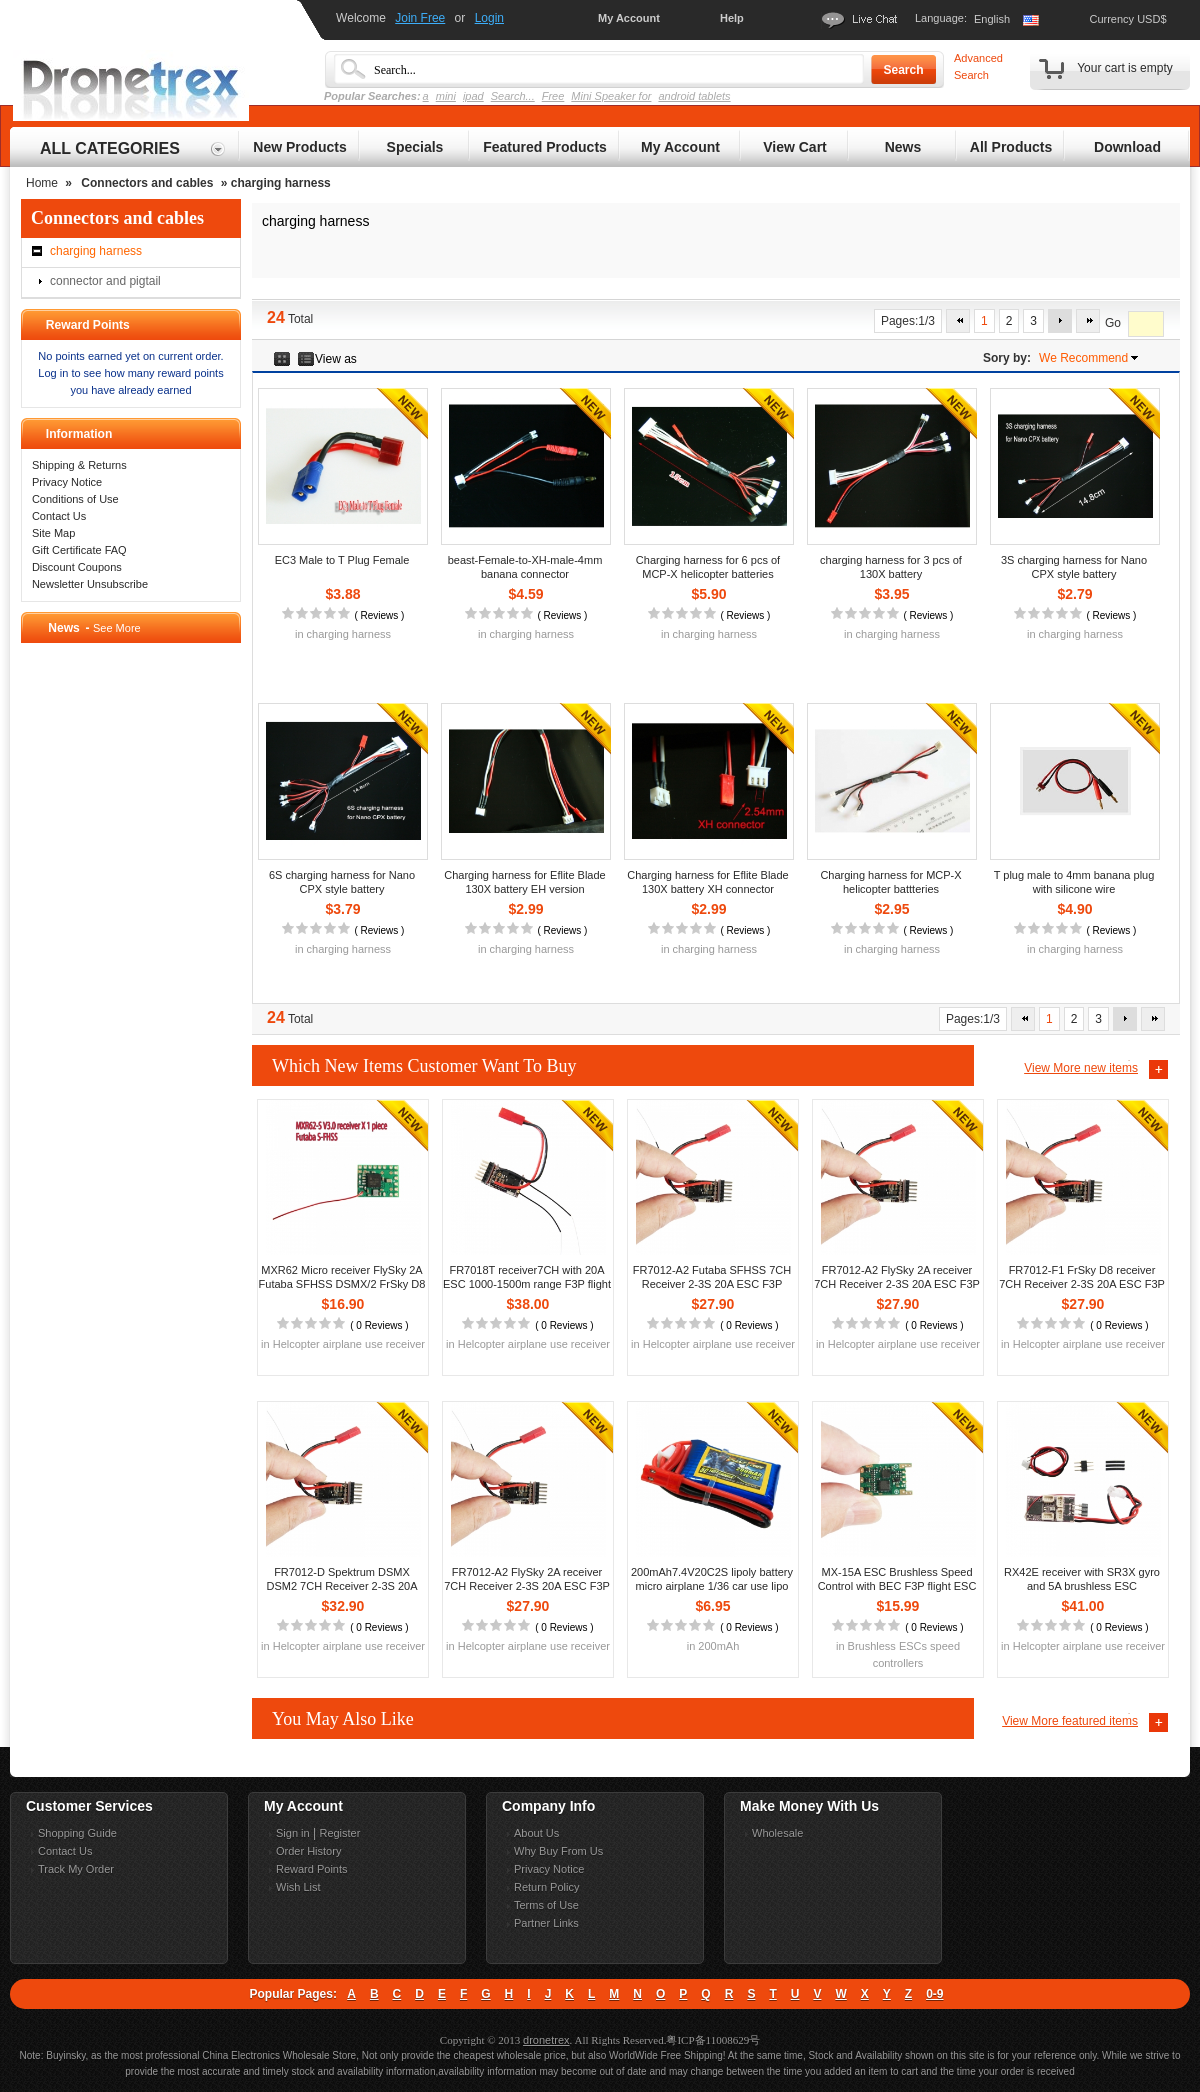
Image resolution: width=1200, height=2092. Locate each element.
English (992, 19)
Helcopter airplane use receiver (349, 1344)
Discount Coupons (77, 567)
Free (553, 96)
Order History (308, 1851)
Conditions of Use (75, 499)
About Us (536, 1833)
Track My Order (76, 1869)
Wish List (298, 1887)
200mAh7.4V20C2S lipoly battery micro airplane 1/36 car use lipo (712, 1579)
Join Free (420, 18)
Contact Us (59, 516)
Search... (513, 96)
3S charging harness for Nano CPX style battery (1074, 567)
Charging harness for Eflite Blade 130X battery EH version (524, 882)
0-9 (934, 1994)
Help (732, 18)
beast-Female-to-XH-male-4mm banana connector (525, 567)
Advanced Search (978, 66)
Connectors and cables (147, 183)
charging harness (96, 251)
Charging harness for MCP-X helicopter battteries (890, 882)
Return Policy (546, 1887)
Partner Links (546, 1923)
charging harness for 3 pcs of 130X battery (891, 567)
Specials (415, 147)
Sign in (293, 1833)
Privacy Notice (67, 482)
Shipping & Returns (79, 465)
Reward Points (312, 1869)
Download (1127, 147)
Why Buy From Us (558, 1851)
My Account (629, 18)
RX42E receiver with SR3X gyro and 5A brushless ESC (1082, 1579)
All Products (1011, 147)
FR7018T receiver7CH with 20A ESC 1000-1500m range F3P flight (527, 1277)
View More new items (1081, 1068)
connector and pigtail (105, 281)
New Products (299, 147)
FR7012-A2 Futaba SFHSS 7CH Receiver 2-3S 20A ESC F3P (712, 1277)
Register (339, 1833)
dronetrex (546, 2040)
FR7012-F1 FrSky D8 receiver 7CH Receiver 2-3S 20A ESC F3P (1082, 1277)
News (903, 147)
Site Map (53, 533)
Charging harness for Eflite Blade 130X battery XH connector (707, 882)
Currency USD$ (1127, 19)
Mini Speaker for (611, 96)
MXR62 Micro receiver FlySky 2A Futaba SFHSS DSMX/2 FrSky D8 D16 (342, 1284)
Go (1113, 324)
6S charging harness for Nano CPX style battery (342, 882)
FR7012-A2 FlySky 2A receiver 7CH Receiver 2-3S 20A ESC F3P (897, 1277)
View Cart (795, 147)
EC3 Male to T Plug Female (342, 560)
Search (903, 70)
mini (446, 96)
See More (117, 628)
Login (489, 18)
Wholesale (777, 1833)
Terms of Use (546, 1905)
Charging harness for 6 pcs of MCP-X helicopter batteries (708, 567)
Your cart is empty (1125, 68)
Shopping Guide (77, 1833)
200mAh (718, 1646)
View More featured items (1070, 1721)
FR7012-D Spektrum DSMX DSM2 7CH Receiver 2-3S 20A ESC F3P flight (341, 1586)
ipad (473, 96)
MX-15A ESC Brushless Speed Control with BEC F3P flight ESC (897, 1579)
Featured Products (545, 147)
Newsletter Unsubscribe (90, 584)
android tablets (694, 96)
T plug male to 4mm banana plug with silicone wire (1074, 882)
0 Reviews (379, 1325)
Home (42, 183)
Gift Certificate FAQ (79, 550)
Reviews (379, 615)
